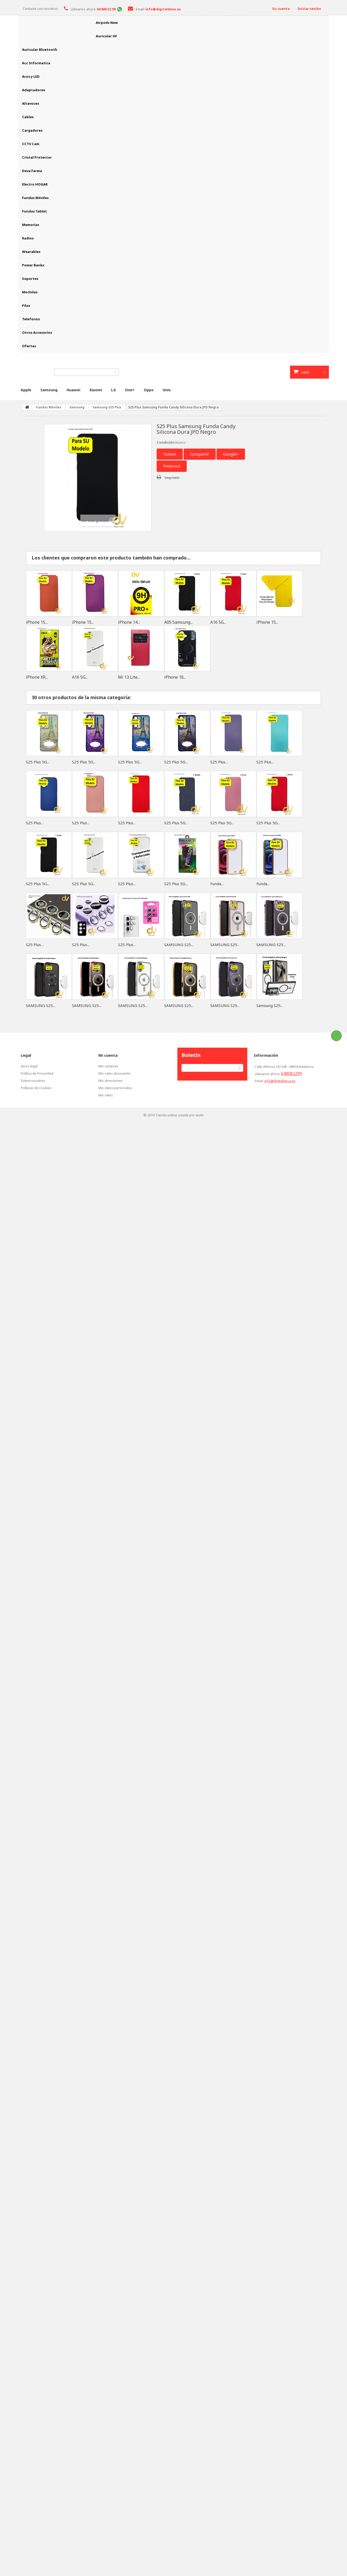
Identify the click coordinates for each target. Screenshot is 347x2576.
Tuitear (169, 454)
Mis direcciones (110, 1080)
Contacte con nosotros (40, 8)
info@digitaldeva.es (279, 1080)
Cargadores (32, 130)
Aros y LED (31, 76)
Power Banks (33, 265)
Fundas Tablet (34, 211)
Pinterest (171, 466)
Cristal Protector (37, 157)
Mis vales (105, 1095)
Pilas (26, 305)
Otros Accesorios (37, 332)
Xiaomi (95, 389)
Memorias (30, 224)
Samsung (48, 389)
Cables (28, 117)
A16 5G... (218, 622)
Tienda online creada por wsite (179, 1115)
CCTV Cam (30, 143)
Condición (166, 442)
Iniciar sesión (309, 8)
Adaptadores (33, 90)
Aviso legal (29, 1066)
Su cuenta (281, 8)
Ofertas (29, 346)
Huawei (73, 389)
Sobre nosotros (33, 1080)
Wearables (31, 251)
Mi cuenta (108, 1055)
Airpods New (107, 22)
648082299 (291, 1073)
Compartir (199, 454)
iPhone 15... (37, 622)
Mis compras (108, 1066)
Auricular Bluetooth (39, 49)
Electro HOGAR (35, 184)
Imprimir (172, 477)
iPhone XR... (37, 677)
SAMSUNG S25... (178, 944)
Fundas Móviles (35, 197)
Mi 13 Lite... (129, 677)
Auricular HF (106, 36)
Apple (26, 389)
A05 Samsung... (178, 622)
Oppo (149, 389)
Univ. (167, 389)
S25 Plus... (219, 761)
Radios (28, 238)
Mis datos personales (115, 1088)
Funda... (216, 883)
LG (113, 389)
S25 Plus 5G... (37, 761)
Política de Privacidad (37, 1073)
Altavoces (30, 103)
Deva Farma (32, 170)
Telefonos (31, 319)
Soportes (30, 278)
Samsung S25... (269, 1005)
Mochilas (30, 292)
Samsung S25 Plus (106, 407)
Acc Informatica (36, 63)
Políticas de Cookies (36, 1088)
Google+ (230, 454)
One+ (130, 389)
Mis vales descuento (114, 1073)
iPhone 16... (175, 677)
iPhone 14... (129, 622)
